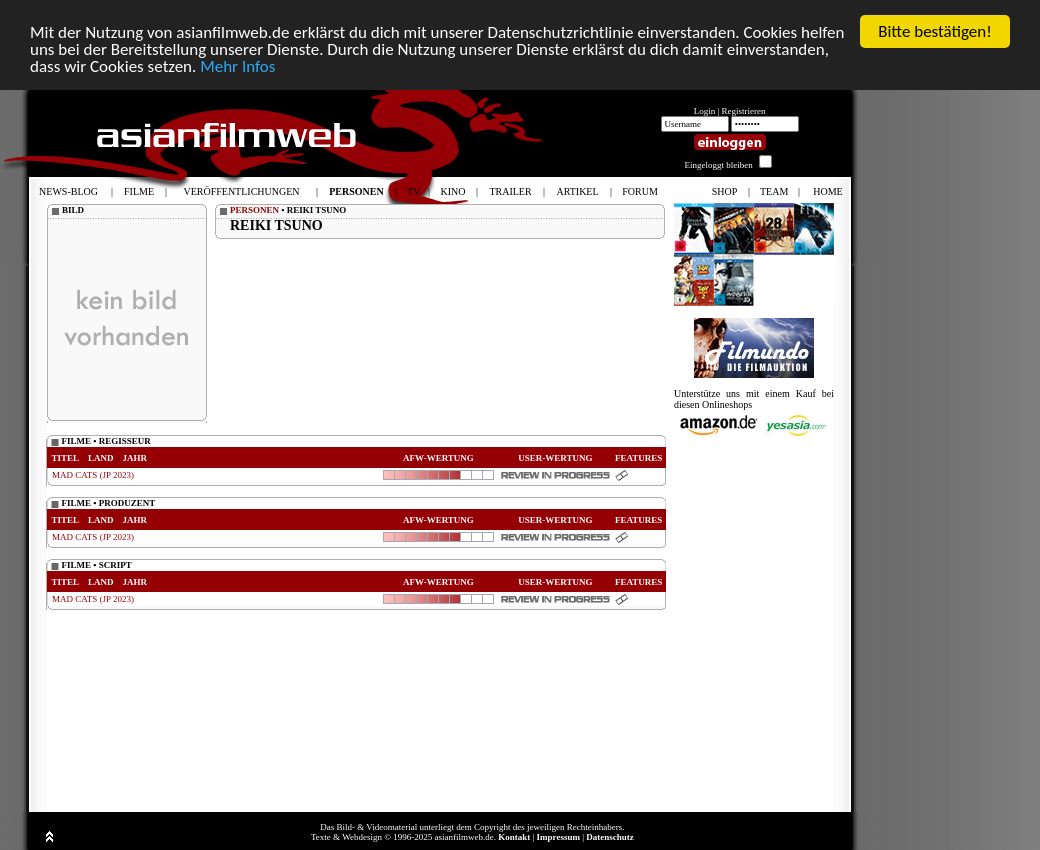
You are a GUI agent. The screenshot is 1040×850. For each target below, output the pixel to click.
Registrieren (744, 111)
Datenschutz (610, 837)
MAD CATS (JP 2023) (93, 475)
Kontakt (514, 837)
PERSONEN (254, 210)
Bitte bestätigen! (935, 31)
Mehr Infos (237, 65)
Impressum (558, 837)
